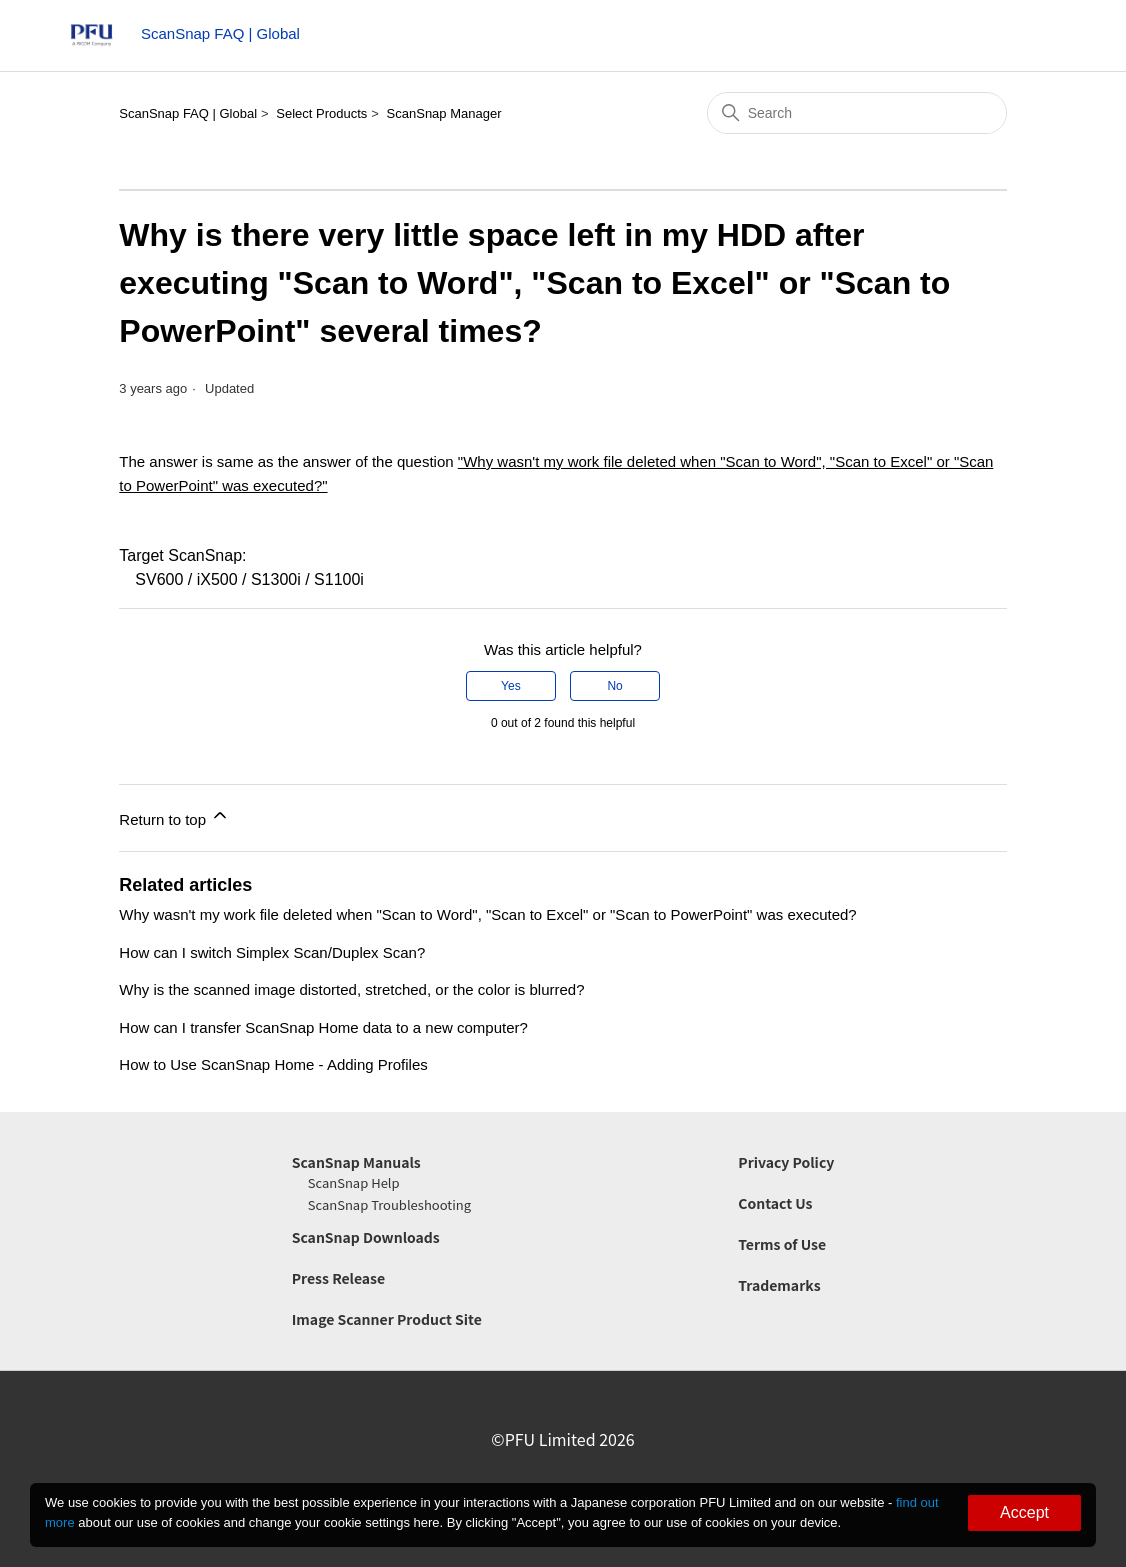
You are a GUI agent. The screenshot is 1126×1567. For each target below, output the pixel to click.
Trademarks (779, 1285)
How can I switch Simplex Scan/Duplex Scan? (272, 952)
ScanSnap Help (354, 1182)
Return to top (174, 816)
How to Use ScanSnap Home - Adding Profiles (273, 1064)
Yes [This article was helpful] (511, 686)
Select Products (321, 113)
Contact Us (775, 1203)
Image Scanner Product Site (387, 1319)
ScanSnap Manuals (356, 1162)
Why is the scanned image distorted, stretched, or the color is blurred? (351, 989)
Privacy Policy (786, 1162)
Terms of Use (782, 1244)
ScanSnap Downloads (366, 1237)
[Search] (857, 113)
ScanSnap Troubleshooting (389, 1204)
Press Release (338, 1278)
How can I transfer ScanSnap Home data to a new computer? (323, 1027)
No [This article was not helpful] (614, 686)
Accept (1024, 1512)
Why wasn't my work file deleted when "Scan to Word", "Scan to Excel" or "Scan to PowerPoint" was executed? (487, 914)
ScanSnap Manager (444, 113)
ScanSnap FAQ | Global (188, 113)
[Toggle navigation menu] (1034, 40)
